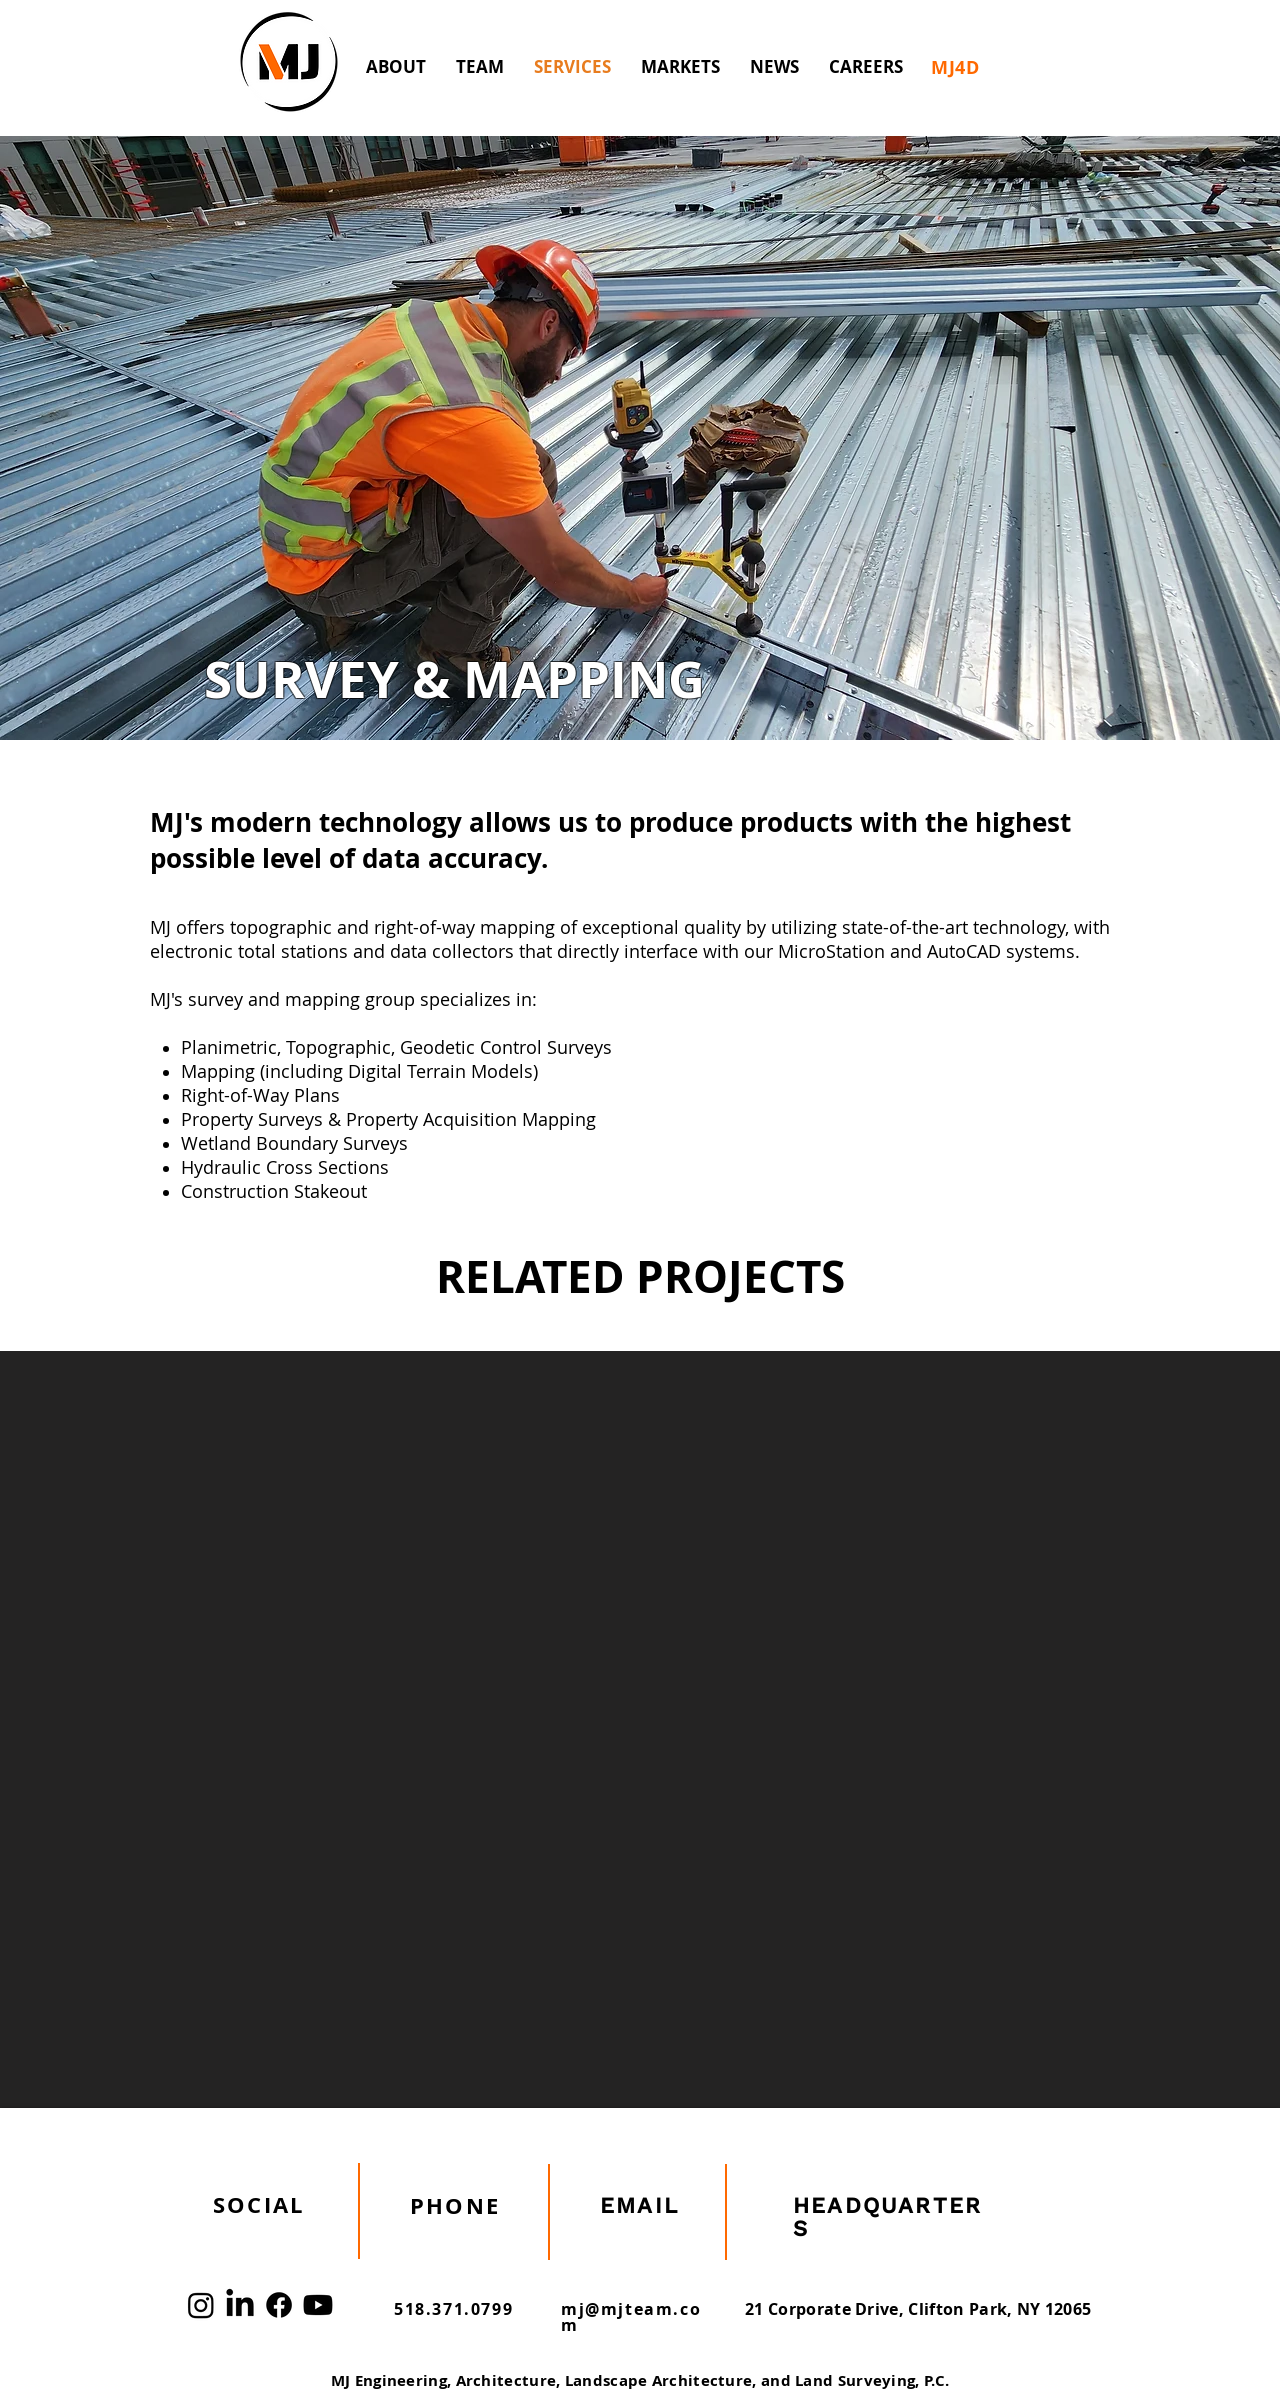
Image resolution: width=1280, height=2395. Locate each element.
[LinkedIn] (240, 2305)
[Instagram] (201, 2305)
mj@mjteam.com (631, 2317)
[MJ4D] (955, 67)
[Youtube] (318, 2305)
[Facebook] (279, 2305)
